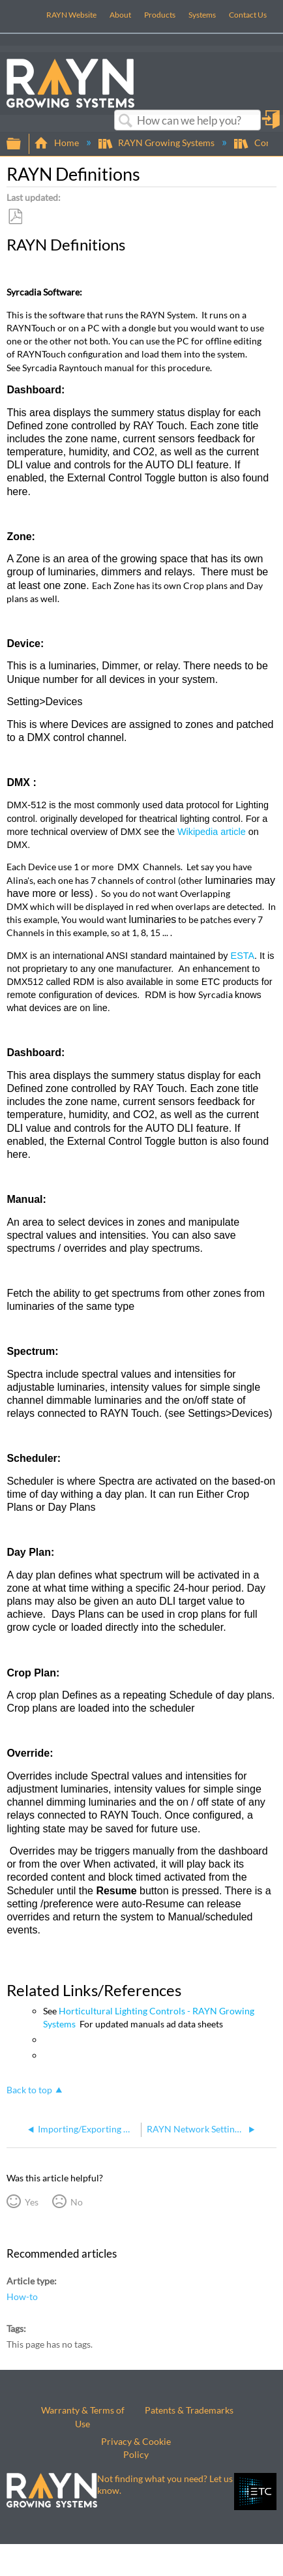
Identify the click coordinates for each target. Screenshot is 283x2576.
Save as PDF (15, 217)
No (76, 2201)
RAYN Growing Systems (157, 142)
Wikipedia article (211, 831)
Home (57, 142)
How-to (22, 2296)
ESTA (243, 955)
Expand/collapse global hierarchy (22, 144)
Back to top (29, 2089)
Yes (31, 2201)
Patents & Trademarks (189, 2410)
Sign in (272, 124)
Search (126, 121)
